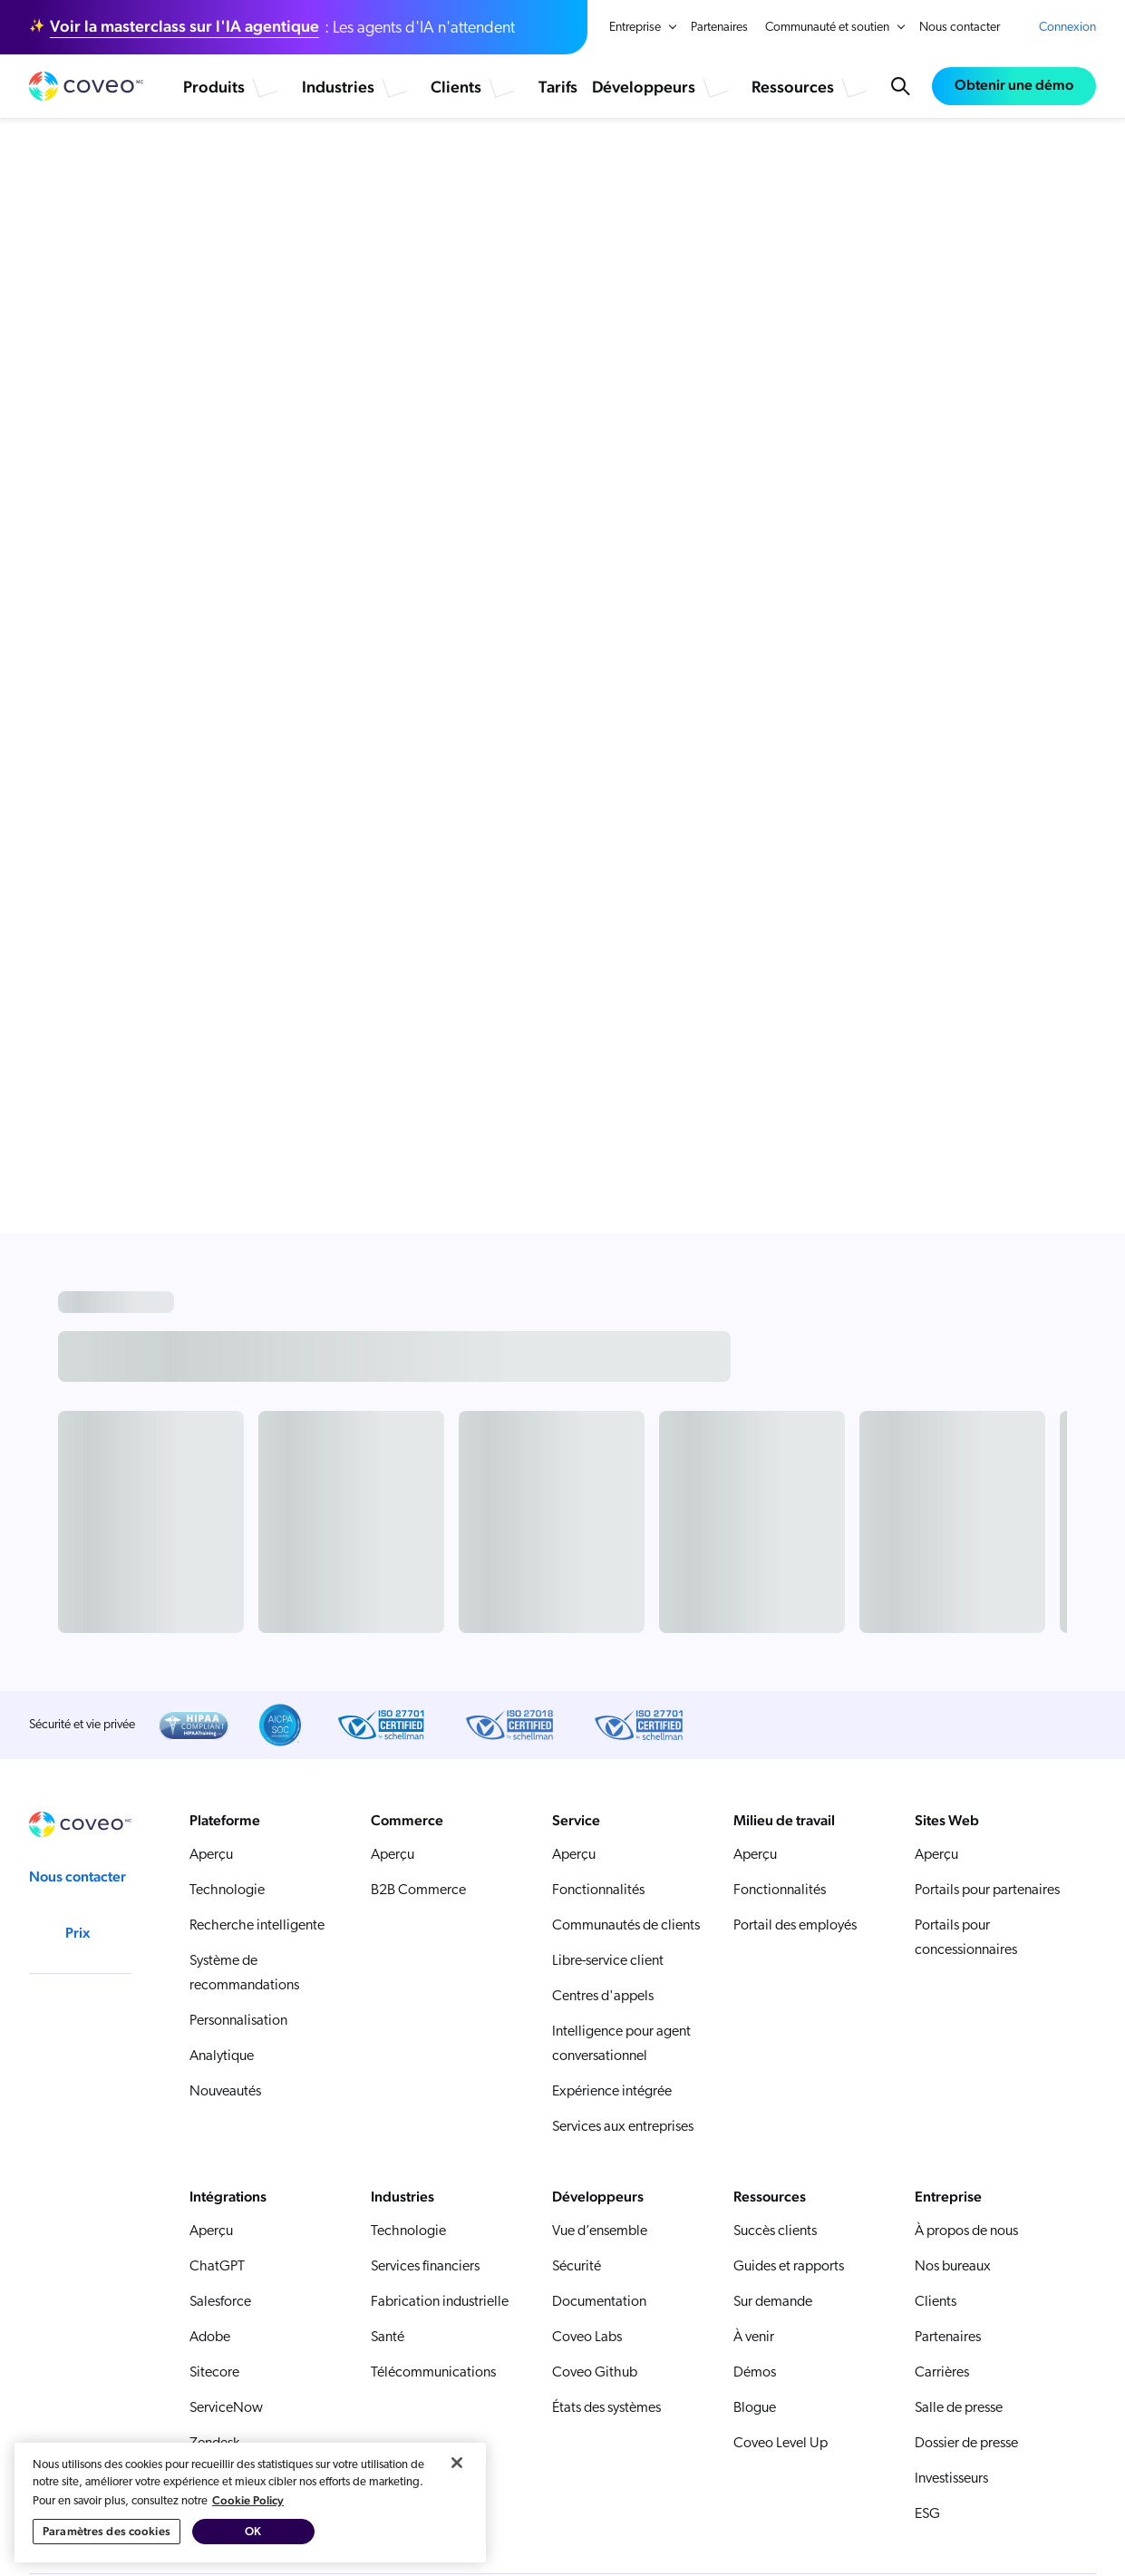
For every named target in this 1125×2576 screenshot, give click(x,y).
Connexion (1067, 27)
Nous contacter (959, 27)
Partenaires (719, 27)
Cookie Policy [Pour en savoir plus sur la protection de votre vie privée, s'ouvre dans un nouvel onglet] (248, 2567)
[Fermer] (457, 2530)
